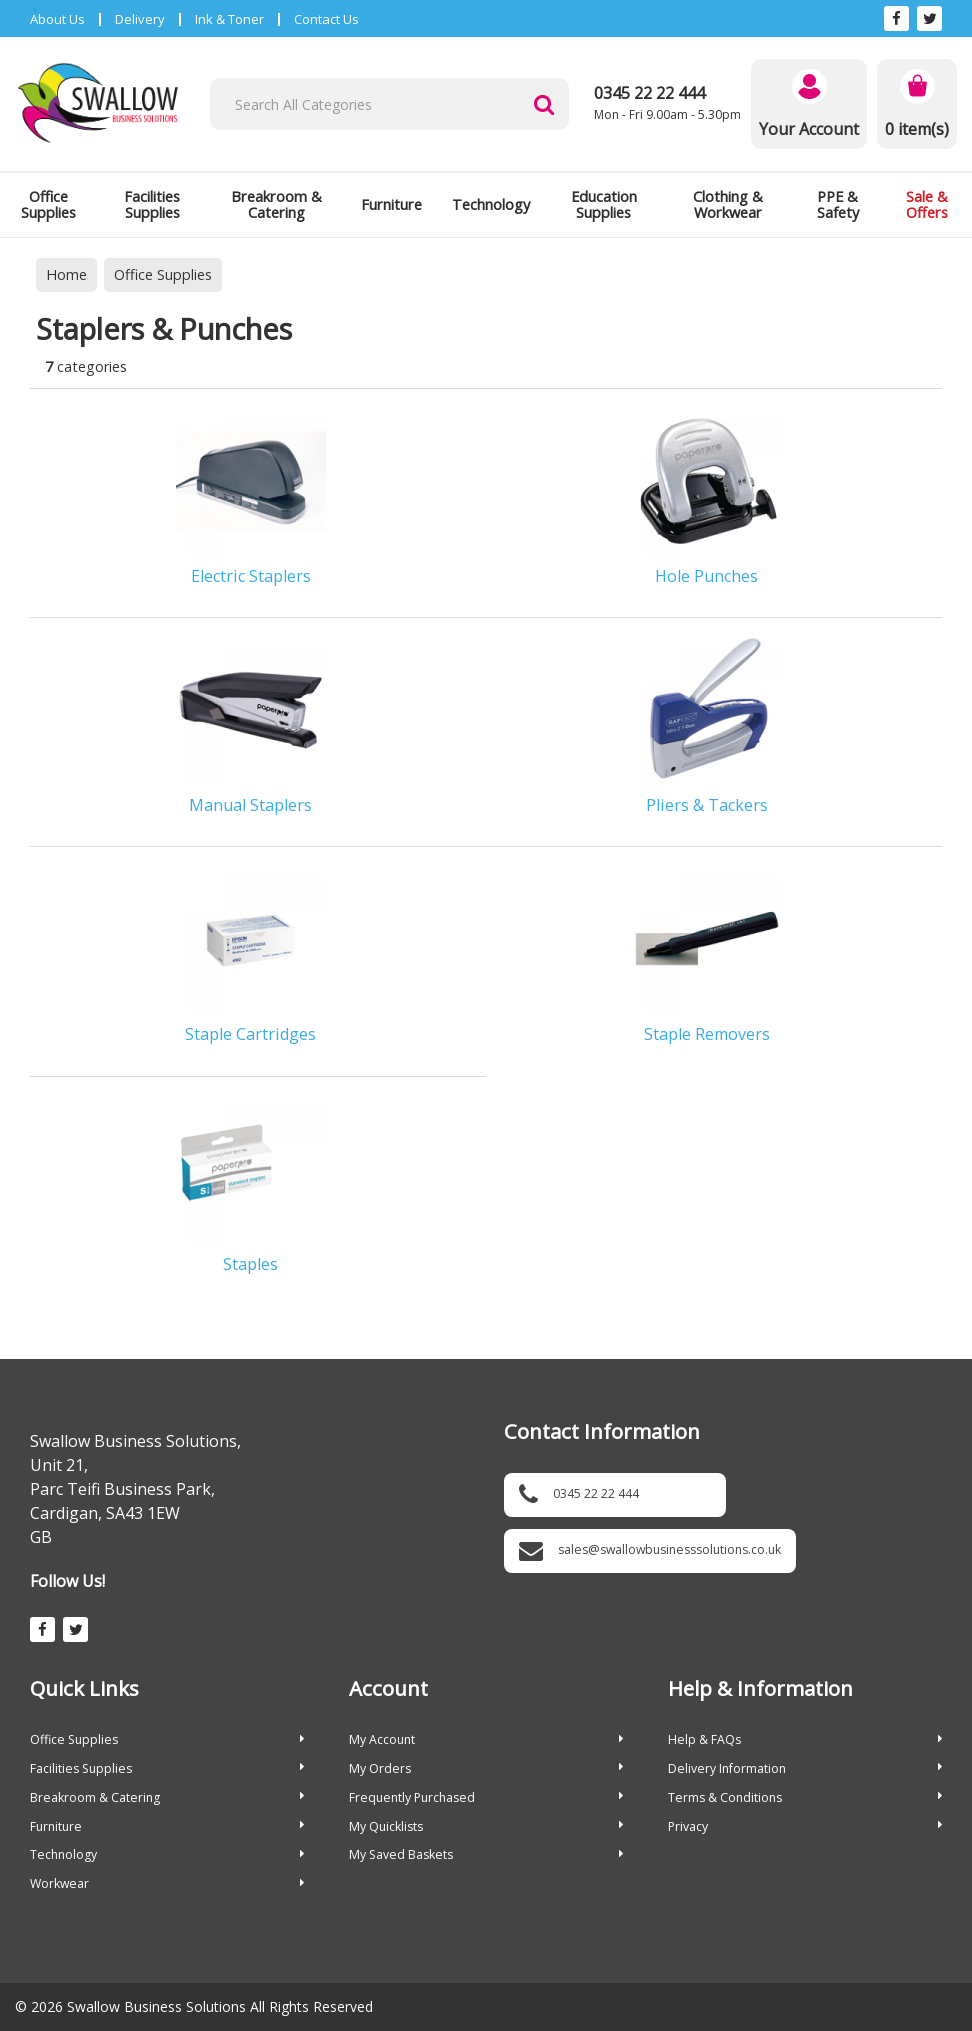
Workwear (167, 1883)
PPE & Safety (838, 204)
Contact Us (326, 19)
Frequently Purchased (486, 1797)
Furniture (391, 204)
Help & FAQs (805, 1739)
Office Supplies (48, 204)
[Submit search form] (544, 104)
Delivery (140, 19)
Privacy (805, 1826)
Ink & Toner (229, 19)
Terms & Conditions (805, 1797)
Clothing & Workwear (728, 204)
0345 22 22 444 (649, 93)
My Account (486, 1739)
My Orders (486, 1768)
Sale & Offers (927, 204)
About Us (57, 19)
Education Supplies (604, 204)
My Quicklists (486, 1826)
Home (66, 274)
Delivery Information (805, 1768)
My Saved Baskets (486, 1854)
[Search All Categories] (389, 104)
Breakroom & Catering (276, 204)
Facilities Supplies (152, 204)
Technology (491, 204)
